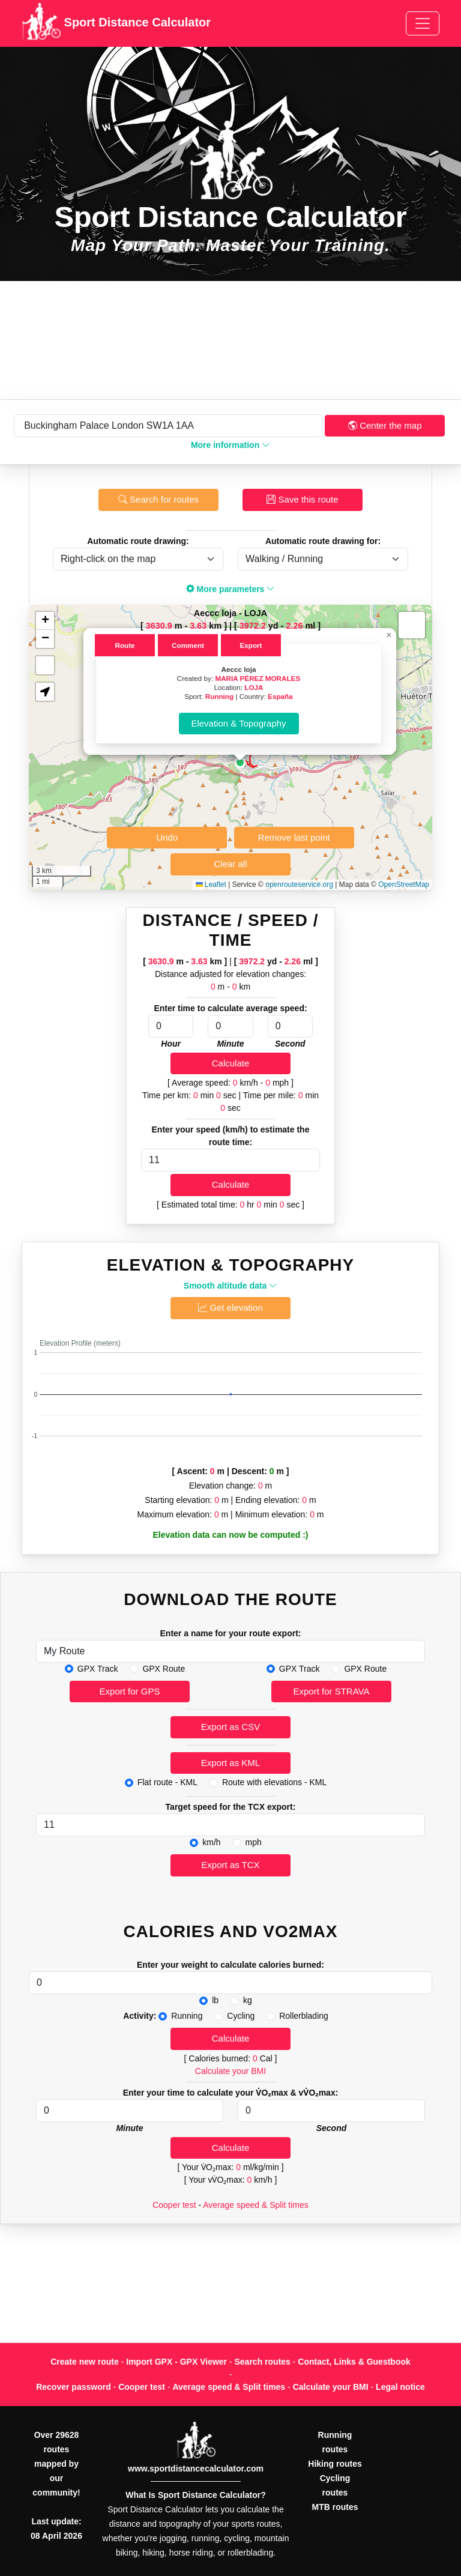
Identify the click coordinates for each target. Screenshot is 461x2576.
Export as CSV (230, 1727)
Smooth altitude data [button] (230, 1285)
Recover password (73, 2387)
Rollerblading (303, 2016)
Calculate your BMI (230, 2071)
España (280, 696)
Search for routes (158, 499)
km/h (211, 1842)
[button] (240, 762)
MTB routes (335, 2507)
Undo (167, 837)
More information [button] (230, 445)
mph (254, 1842)
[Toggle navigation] (422, 23)
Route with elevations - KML (274, 1782)
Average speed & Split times (256, 2205)
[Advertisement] (230, 340)
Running (219, 696)
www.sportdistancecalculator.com (196, 2468)
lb (215, 2000)
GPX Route (163, 1668)
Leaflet (211, 884)
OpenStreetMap (403, 884)
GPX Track (97, 1668)
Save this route (302, 499)
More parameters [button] (231, 589)
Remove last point (294, 837)
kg (247, 2000)
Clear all (230, 864)
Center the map (385, 425)
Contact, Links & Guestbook (354, 2361)
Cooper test (174, 2205)
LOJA (253, 687)
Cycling (241, 2016)
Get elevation (230, 1307)
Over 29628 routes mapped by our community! (56, 2463)
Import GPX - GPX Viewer (176, 2361)
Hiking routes (334, 2464)
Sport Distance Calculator (116, 23)
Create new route (84, 2361)
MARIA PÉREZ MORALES (257, 678)
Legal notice (400, 2387)
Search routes (263, 2361)
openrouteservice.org (299, 884)
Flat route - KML (167, 1782)
